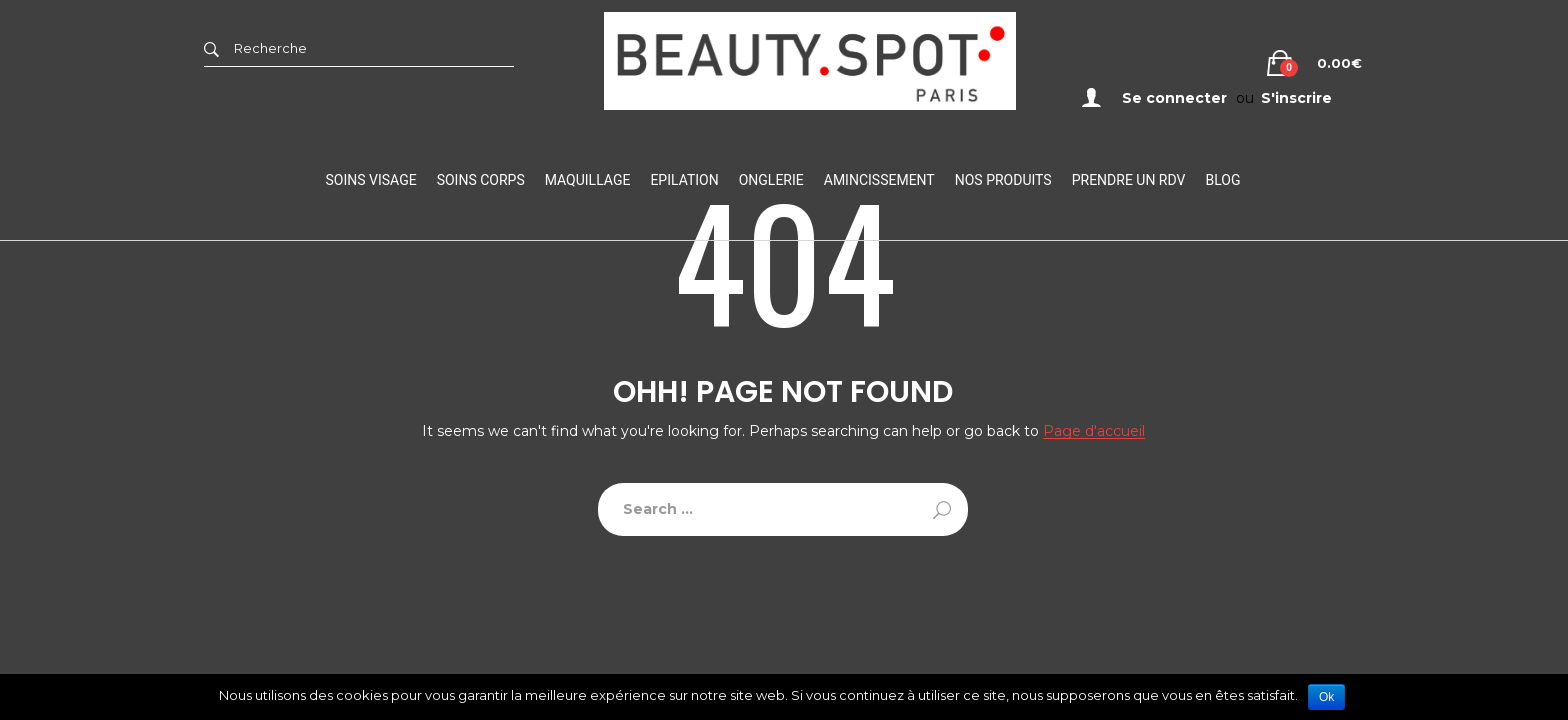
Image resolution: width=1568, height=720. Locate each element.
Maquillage (588, 180)
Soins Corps (481, 180)
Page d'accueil (1094, 431)
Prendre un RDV (1129, 180)
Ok (1326, 697)
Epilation (684, 180)
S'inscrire (1296, 98)
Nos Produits (1003, 180)
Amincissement (879, 180)
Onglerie (771, 180)
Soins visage (371, 180)
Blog (1222, 180)
